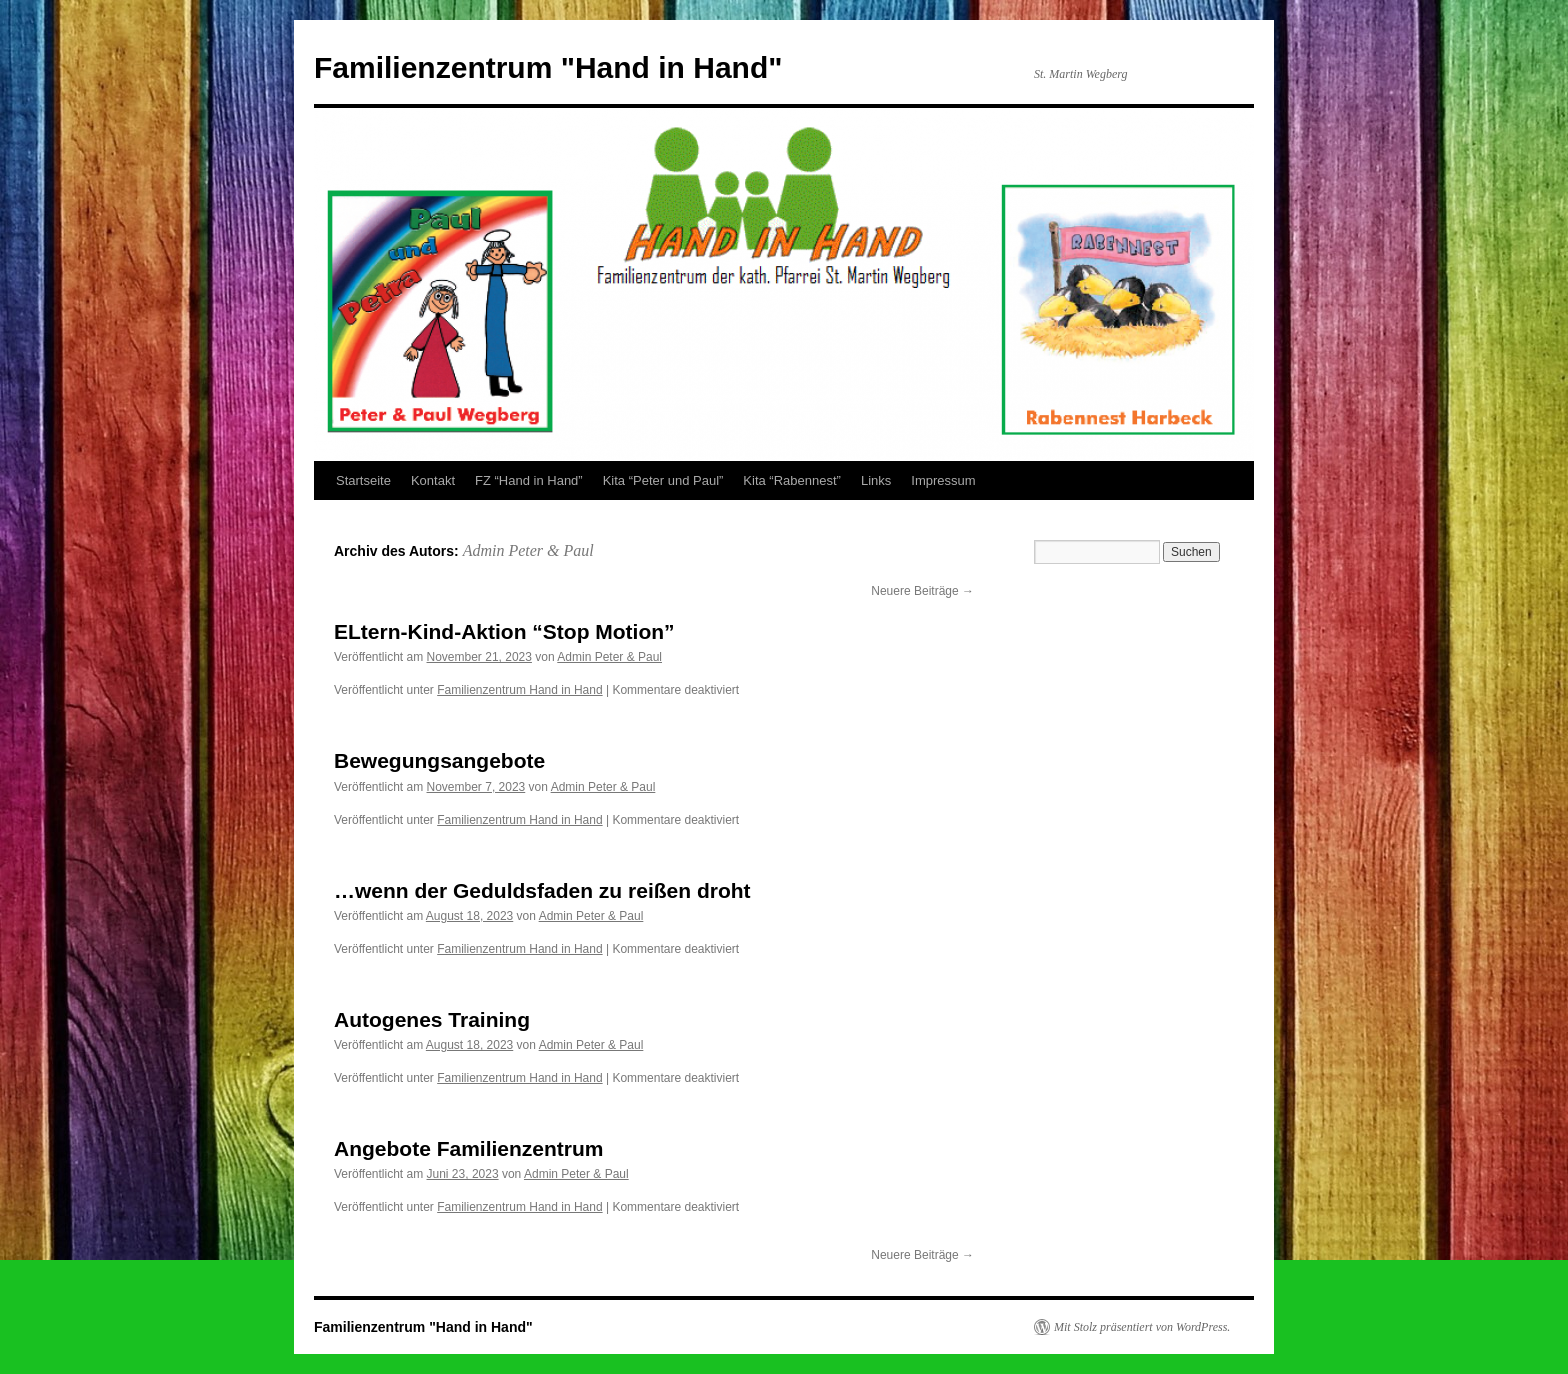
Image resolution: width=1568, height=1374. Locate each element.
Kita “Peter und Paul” (663, 480)
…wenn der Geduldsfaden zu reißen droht (542, 890)
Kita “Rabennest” (792, 480)
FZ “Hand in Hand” (529, 480)
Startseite (363, 480)
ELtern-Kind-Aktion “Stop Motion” (504, 631)
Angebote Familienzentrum (469, 1148)
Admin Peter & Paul (528, 550)
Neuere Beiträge (922, 591)
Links (876, 480)
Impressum (943, 480)
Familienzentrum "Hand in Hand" (548, 67)
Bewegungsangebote (439, 760)
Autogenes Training (432, 1019)
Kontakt (433, 480)
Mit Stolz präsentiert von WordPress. (1142, 1327)
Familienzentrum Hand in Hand (519, 690)
